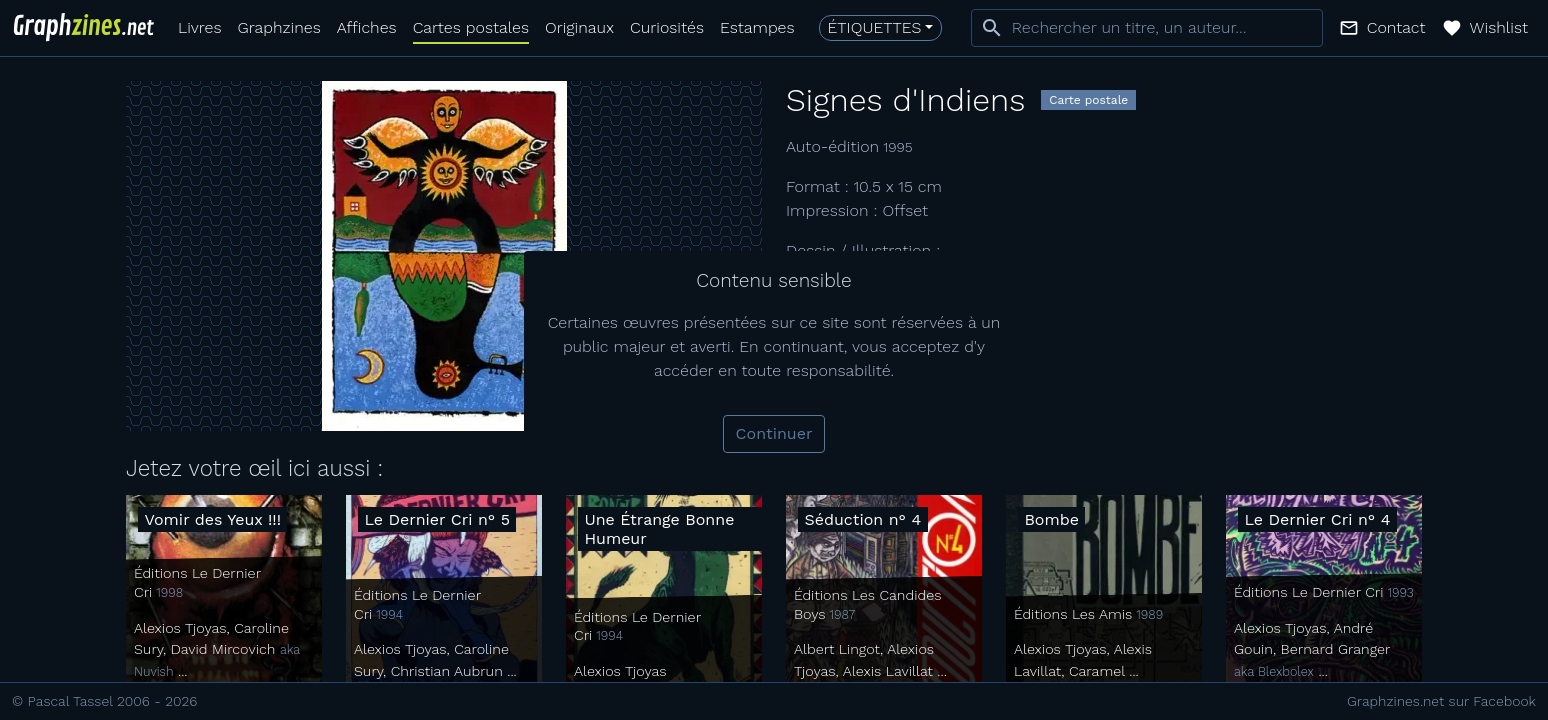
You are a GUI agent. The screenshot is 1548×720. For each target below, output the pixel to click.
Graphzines (278, 27)
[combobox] (1147, 28)
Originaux (579, 27)
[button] (1382, 28)
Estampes (757, 27)
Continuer (774, 433)
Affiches (367, 27)
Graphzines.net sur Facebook (1441, 701)
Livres (199, 27)
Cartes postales (471, 27)
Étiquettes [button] (875, 27)
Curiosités (667, 27)
